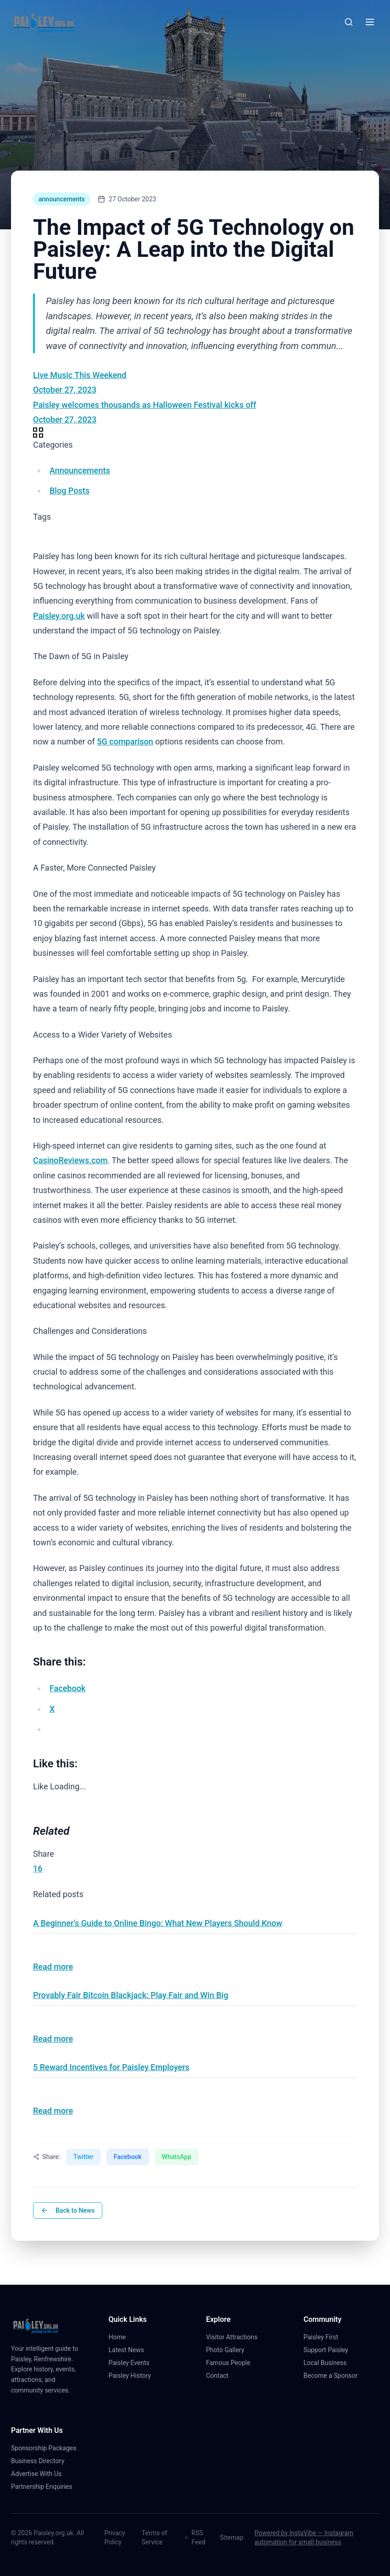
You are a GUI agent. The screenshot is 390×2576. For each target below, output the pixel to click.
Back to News (68, 2210)
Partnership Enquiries (45, 2486)
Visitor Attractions (235, 2337)
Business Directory (37, 2461)
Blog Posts (69, 490)
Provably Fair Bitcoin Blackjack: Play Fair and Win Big (130, 1995)
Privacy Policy (114, 2537)
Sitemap (231, 2537)
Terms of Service (154, 2537)
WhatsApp (176, 2156)
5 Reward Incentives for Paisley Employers (111, 2067)
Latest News (130, 2350)
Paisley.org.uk (59, 616)
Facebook (128, 2156)
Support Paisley (330, 2350)
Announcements (80, 470)
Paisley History (133, 2375)
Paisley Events (133, 2362)
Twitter (83, 2156)
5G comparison (125, 741)
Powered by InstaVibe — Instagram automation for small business (304, 2537)
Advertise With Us (36, 2473)
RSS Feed (194, 2537)
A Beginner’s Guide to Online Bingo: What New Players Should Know (157, 1923)
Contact (221, 2375)
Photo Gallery (228, 2350)
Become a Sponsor (331, 2375)
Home (121, 2337)
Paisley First (325, 2337)
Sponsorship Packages (43, 2448)
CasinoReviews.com (70, 1160)
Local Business (329, 2362)
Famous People (232, 2362)
